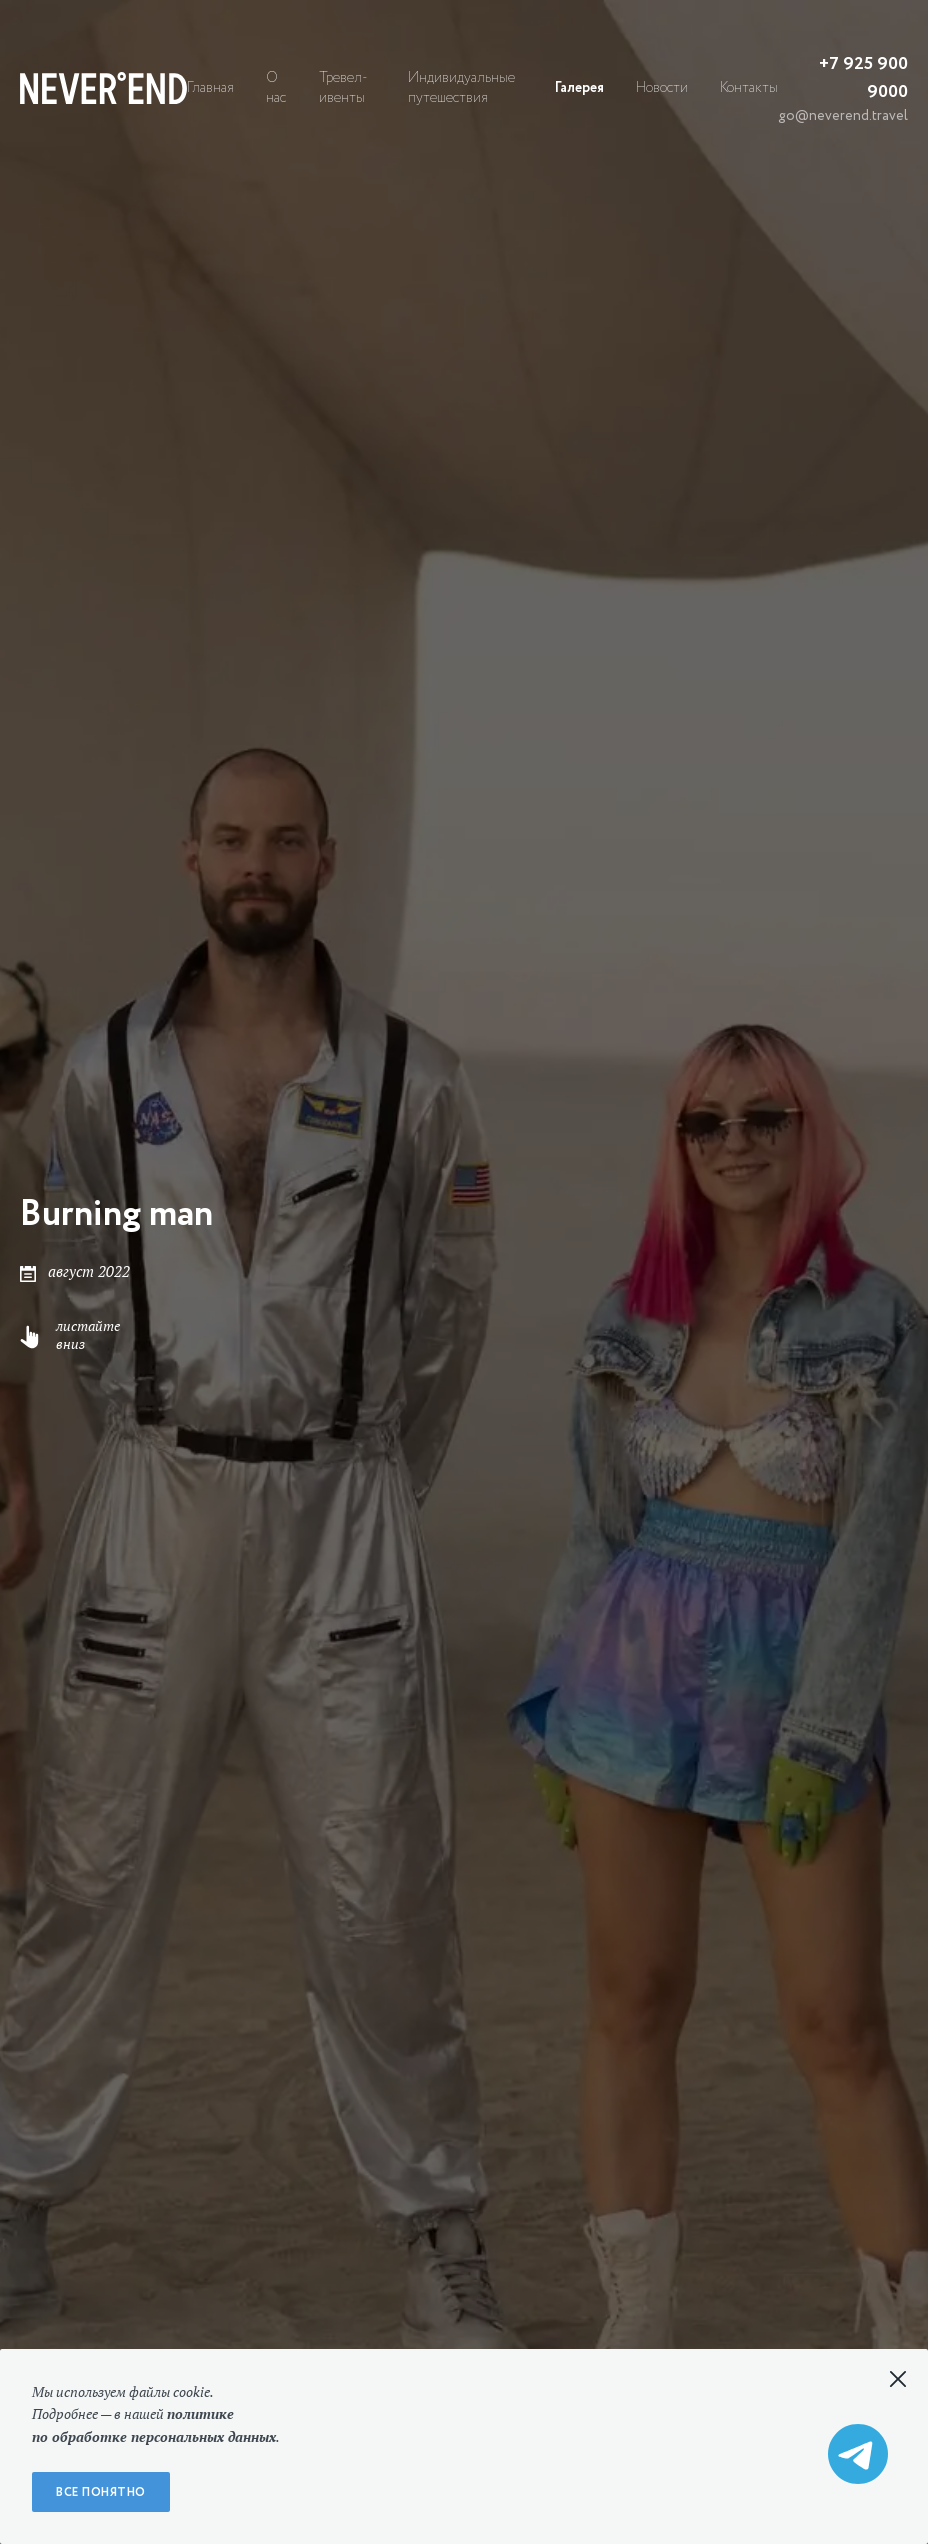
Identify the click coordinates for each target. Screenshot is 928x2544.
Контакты (749, 88)
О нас (276, 88)
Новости (662, 88)
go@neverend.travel (843, 116)
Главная (210, 88)
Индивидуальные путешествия (461, 88)
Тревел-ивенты (343, 88)
